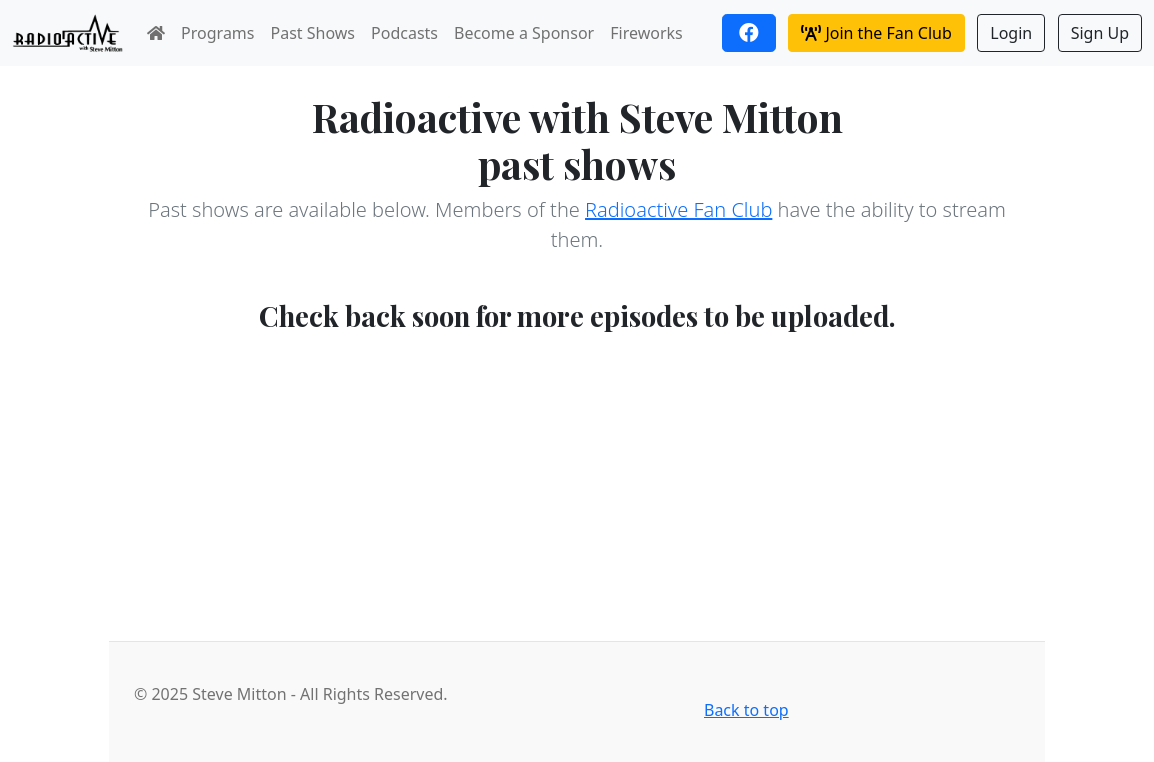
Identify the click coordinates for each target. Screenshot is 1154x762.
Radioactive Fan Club (678, 209)
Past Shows (313, 33)
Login (1011, 33)
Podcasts (404, 33)
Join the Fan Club (876, 33)
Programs (217, 33)
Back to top (746, 710)
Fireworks (646, 33)
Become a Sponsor (524, 33)
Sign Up (1100, 33)
